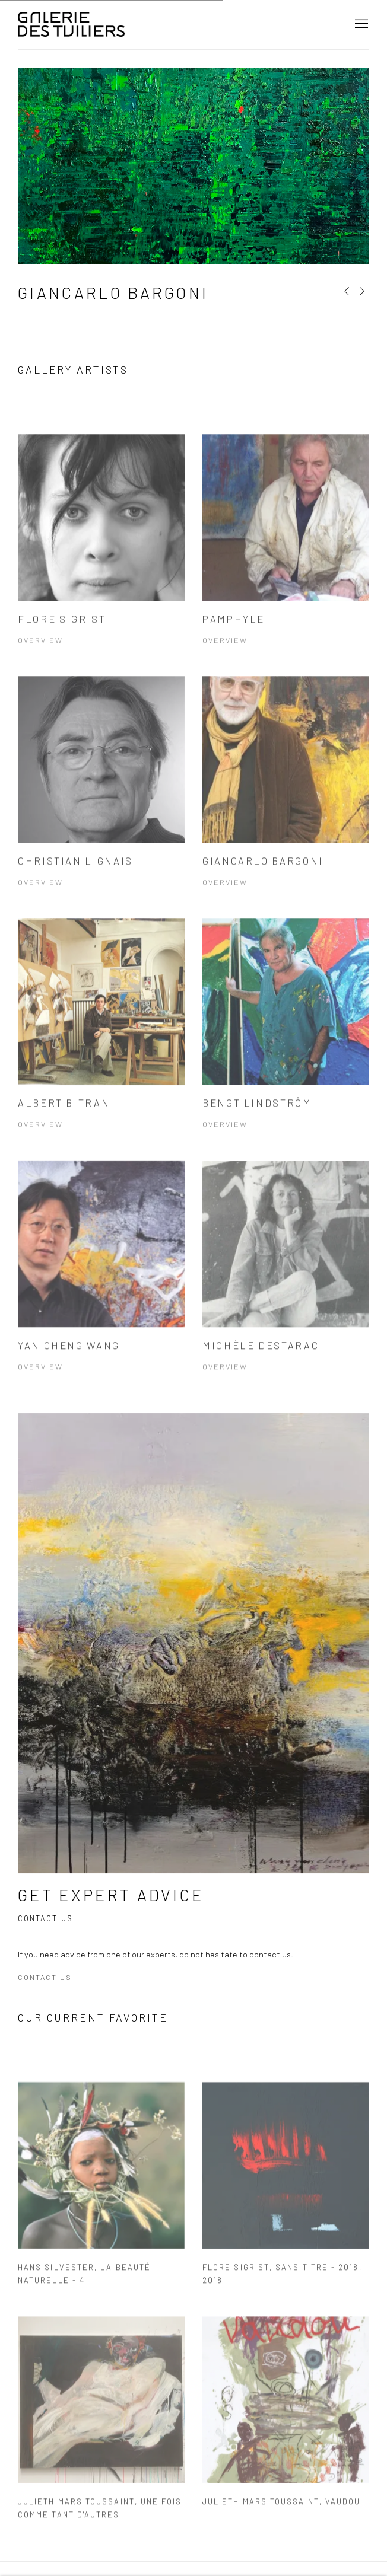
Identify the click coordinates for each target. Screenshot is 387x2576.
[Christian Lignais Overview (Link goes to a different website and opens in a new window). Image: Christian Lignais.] (101, 802)
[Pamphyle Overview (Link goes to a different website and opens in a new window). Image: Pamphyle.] (285, 560)
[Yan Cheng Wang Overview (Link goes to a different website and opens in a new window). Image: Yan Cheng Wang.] (101, 1286)
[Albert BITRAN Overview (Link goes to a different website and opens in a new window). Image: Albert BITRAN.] (101, 1044)
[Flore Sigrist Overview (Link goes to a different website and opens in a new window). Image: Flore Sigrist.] (101, 560)
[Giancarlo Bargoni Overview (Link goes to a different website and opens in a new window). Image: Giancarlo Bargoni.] (285, 802)
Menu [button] (360, 24)
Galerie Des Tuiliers (71, 24)
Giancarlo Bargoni (113, 292)
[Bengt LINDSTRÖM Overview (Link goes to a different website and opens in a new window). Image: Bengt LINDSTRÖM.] (285, 1044)
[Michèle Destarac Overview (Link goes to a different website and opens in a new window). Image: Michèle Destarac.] (285, 1286)
